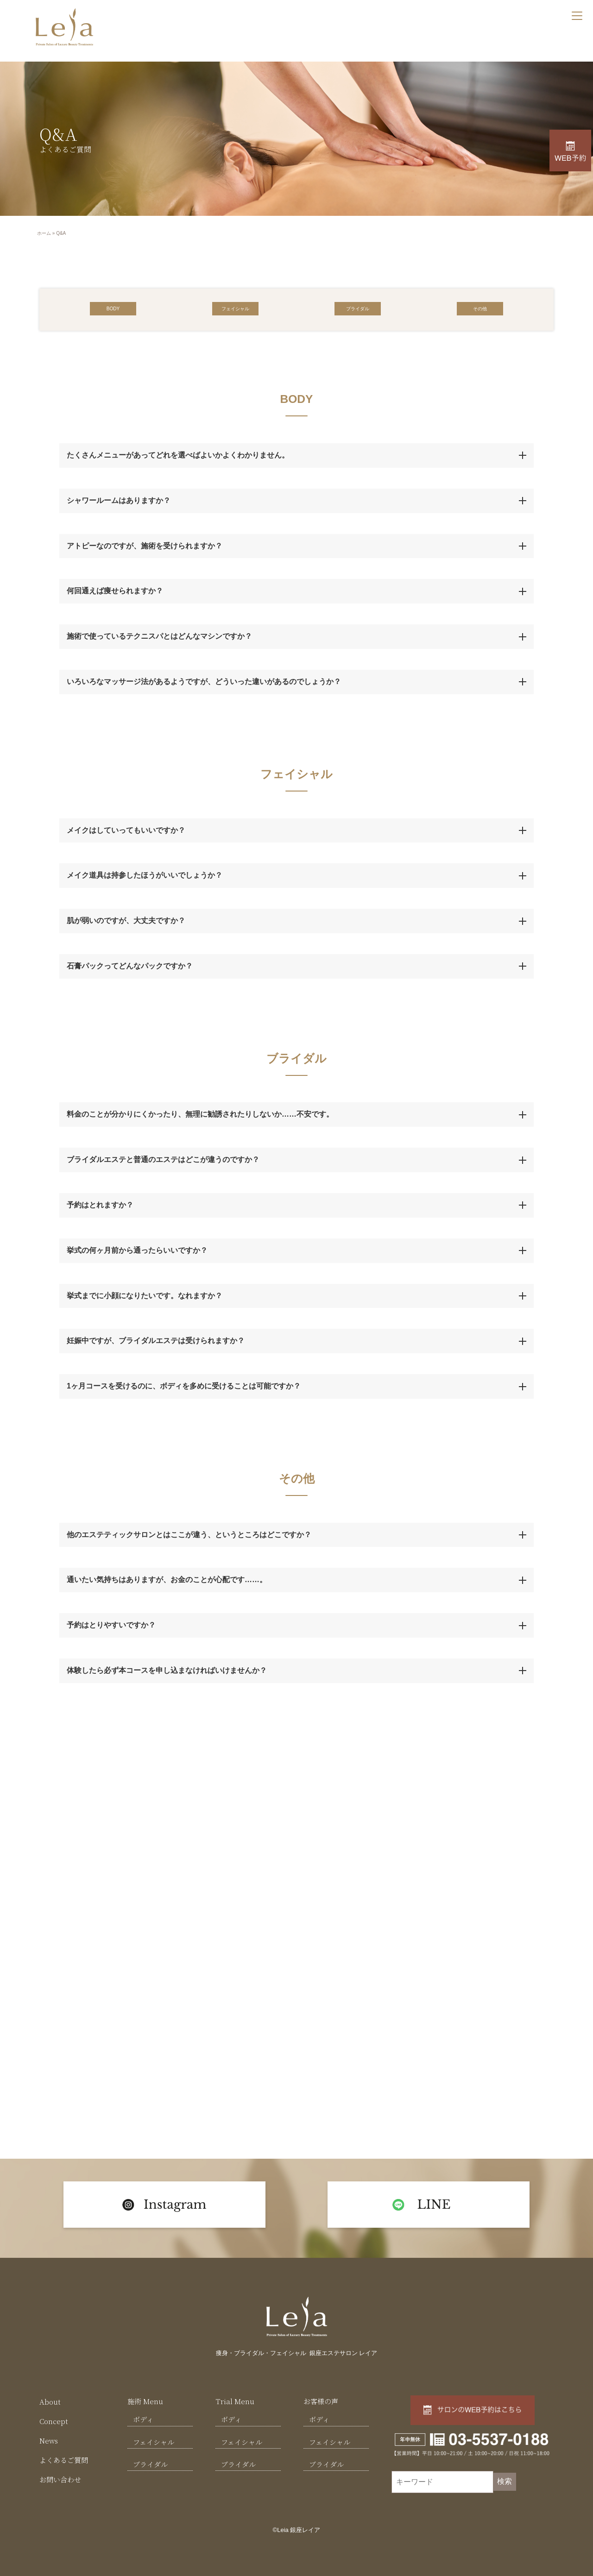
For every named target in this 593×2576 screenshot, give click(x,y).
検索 (504, 2481)
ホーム (44, 233)
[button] (113, 308)
